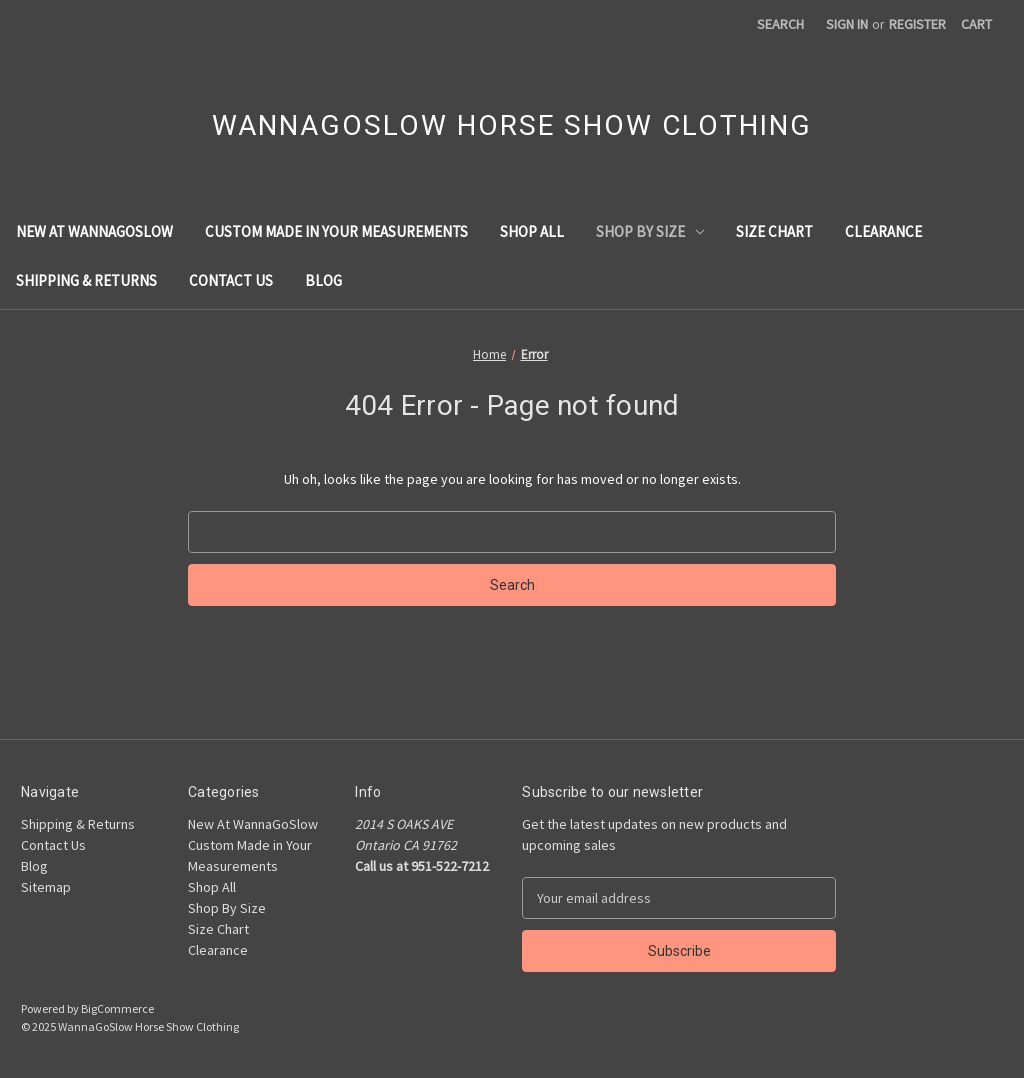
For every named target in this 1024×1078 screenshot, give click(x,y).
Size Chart (774, 231)
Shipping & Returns (86, 280)
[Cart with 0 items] (976, 24)
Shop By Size (650, 231)
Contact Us (231, 280)
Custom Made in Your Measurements (336, 231)
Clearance (883, 231)
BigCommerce (117, 1008)
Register (917, 24)
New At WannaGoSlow (94, 231)
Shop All (532, 231)
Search (780, 24)
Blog (323, 280)
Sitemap (46, 887)
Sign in (847, 24)
